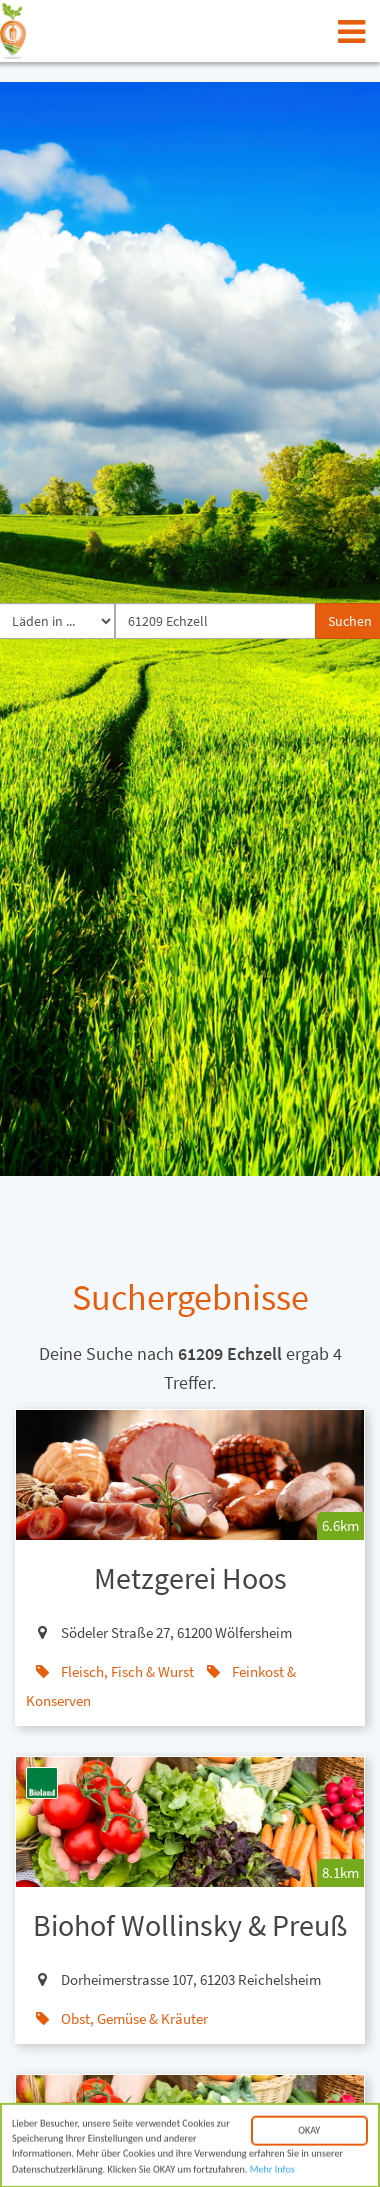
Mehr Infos (272, 2171)
